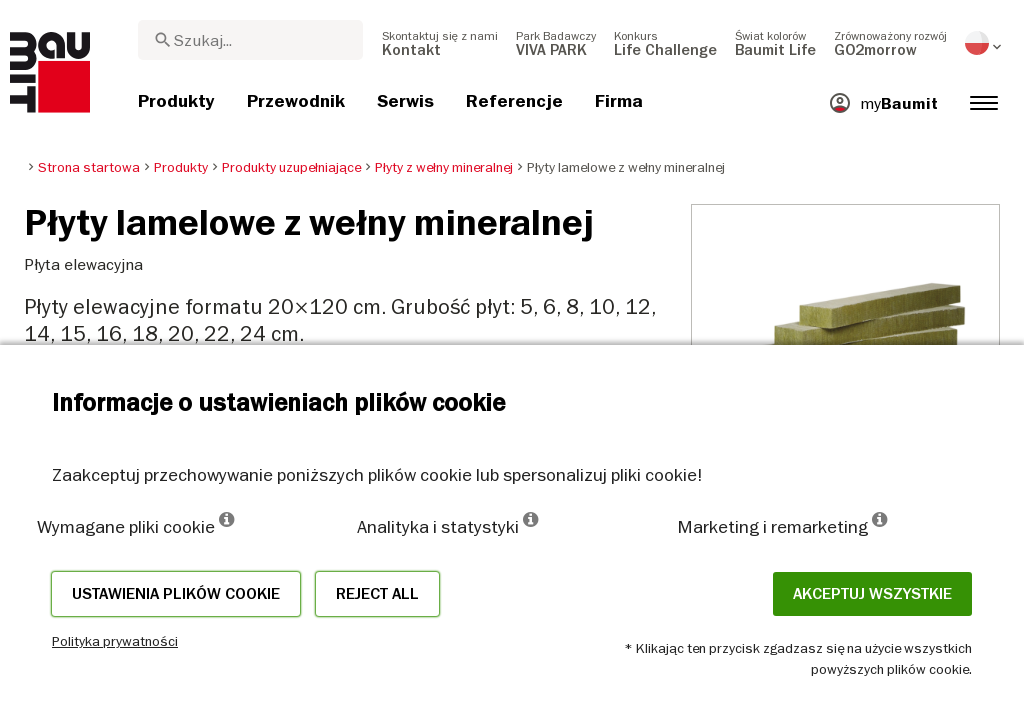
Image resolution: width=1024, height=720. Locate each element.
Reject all (377, 594)
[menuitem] (440, 43)
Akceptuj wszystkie (872, 594)
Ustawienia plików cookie (176, 594)
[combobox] (250, 40)
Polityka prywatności (115, 641)
